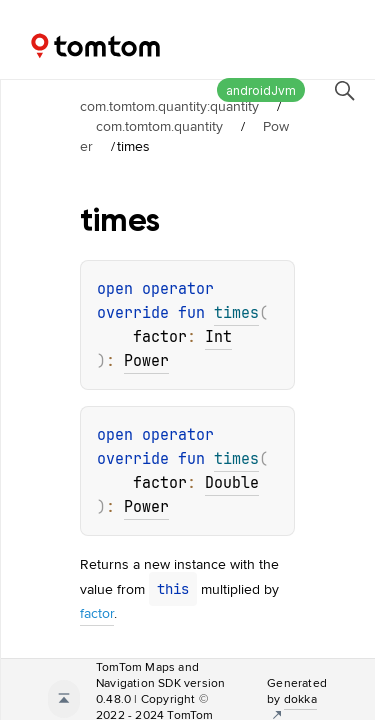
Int (218, 337)
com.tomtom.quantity (159, 126)
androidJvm (261, 90)
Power (146, 361)
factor (97, 613)
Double (232, 483)
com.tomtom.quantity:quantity (169, 106)
